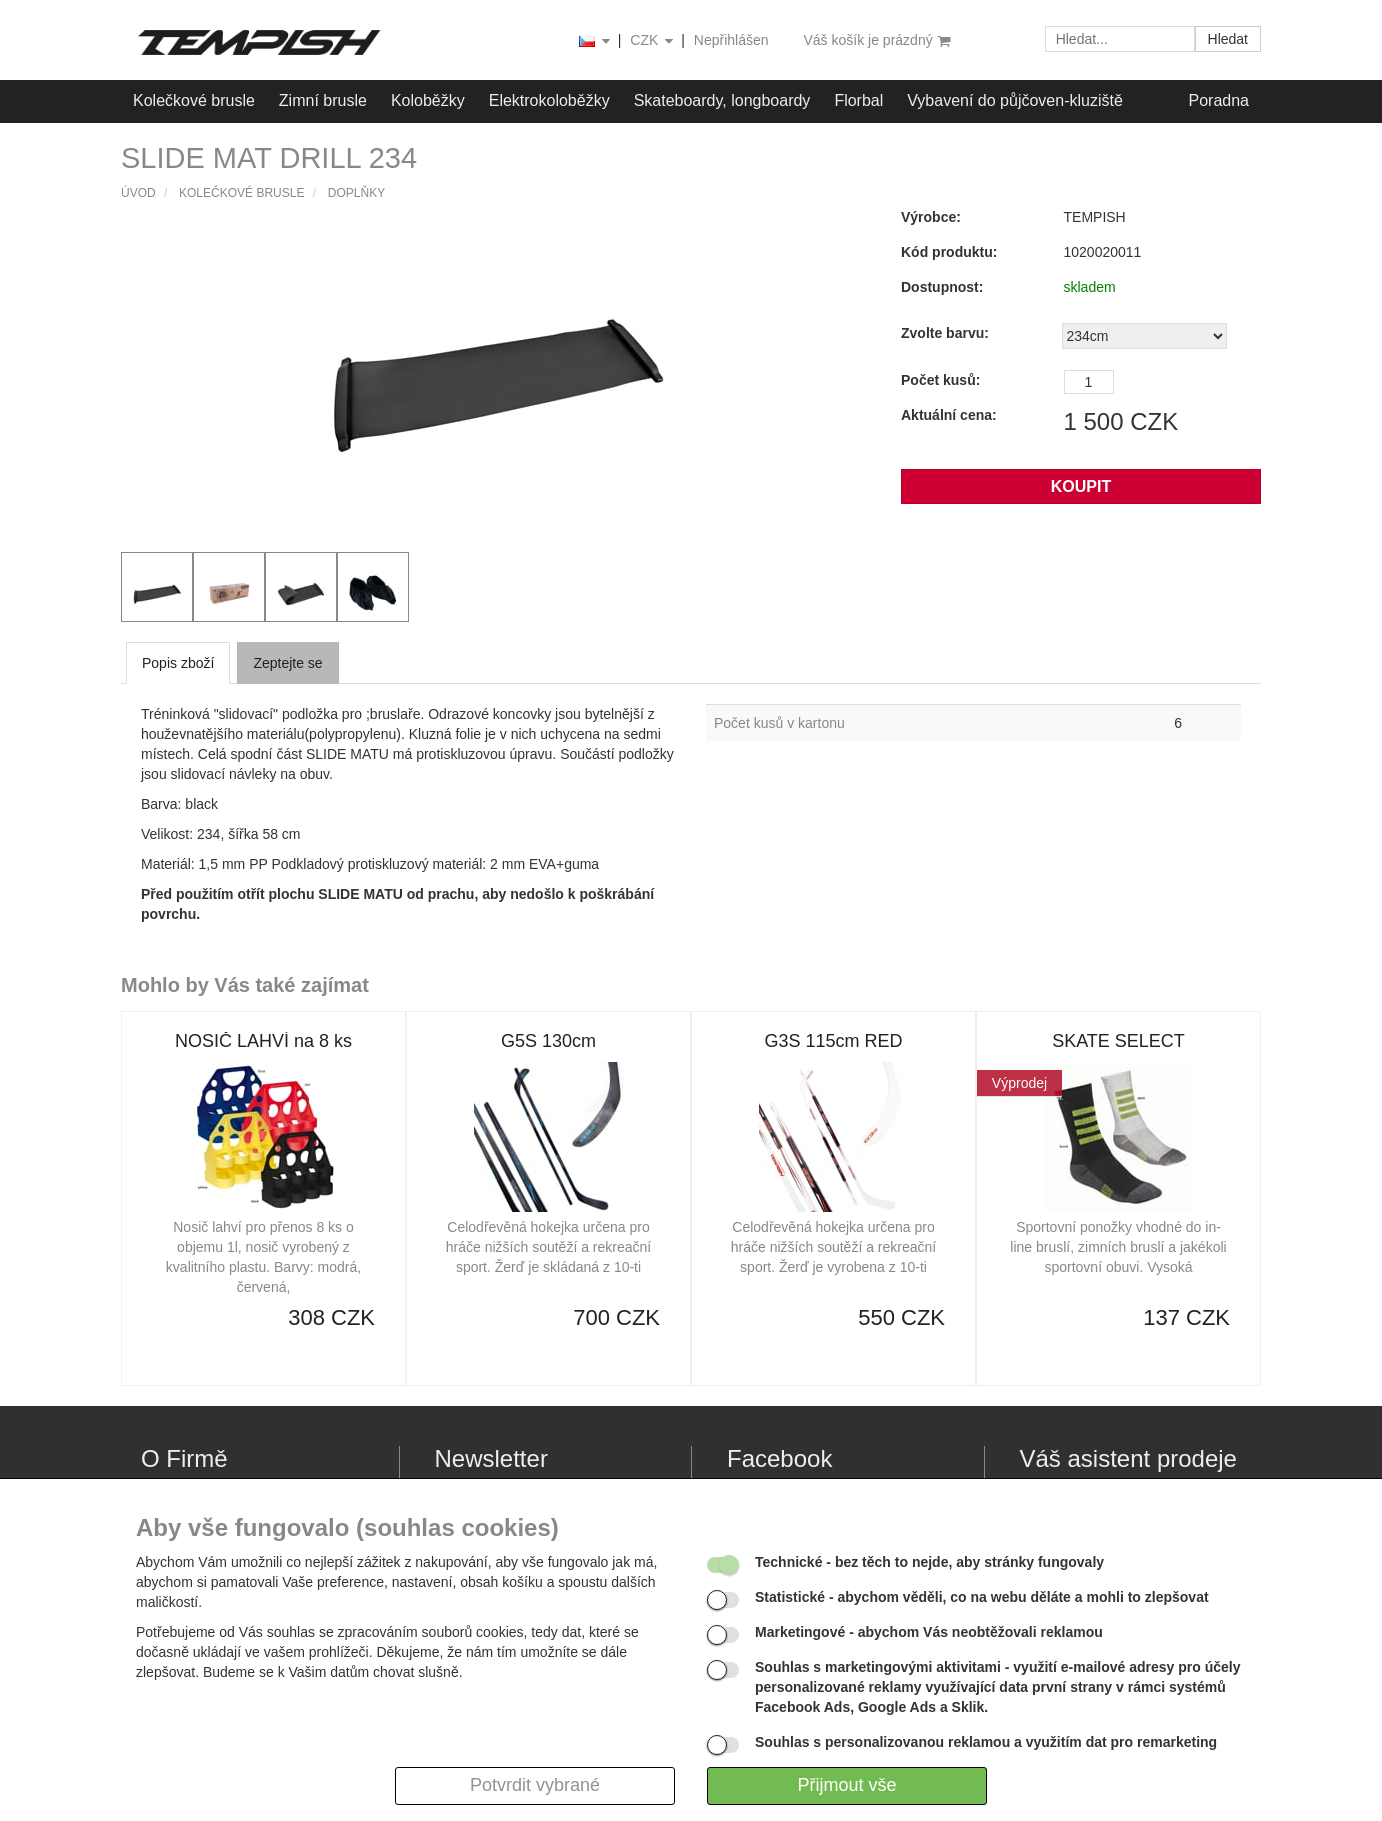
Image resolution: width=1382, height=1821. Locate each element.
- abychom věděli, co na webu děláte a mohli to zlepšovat (982, 1597)
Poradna (1219, 100)
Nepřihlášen (731, 40)
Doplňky (356, 193)
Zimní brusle (323, 100)
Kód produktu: (949, 252)
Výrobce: (931, 217)
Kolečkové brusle (194, 100)
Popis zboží (178, 663)
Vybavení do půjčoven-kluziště (1015, 100)
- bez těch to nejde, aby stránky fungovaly (929, 1562)
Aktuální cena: (949, 415)
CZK (653, 41)
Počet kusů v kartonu (779, 723)
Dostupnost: (942, 287)
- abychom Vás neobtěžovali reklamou (929, 1632)
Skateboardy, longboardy (722, 100)
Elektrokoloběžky (549, 100)
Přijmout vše (846, 1785)
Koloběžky (428, 100)
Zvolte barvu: (945, 333)
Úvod (138, 193)
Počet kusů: (940, 380)
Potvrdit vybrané (535, 1785)
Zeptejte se (287, 663)
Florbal (858, 100)
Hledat (1228, 39)
